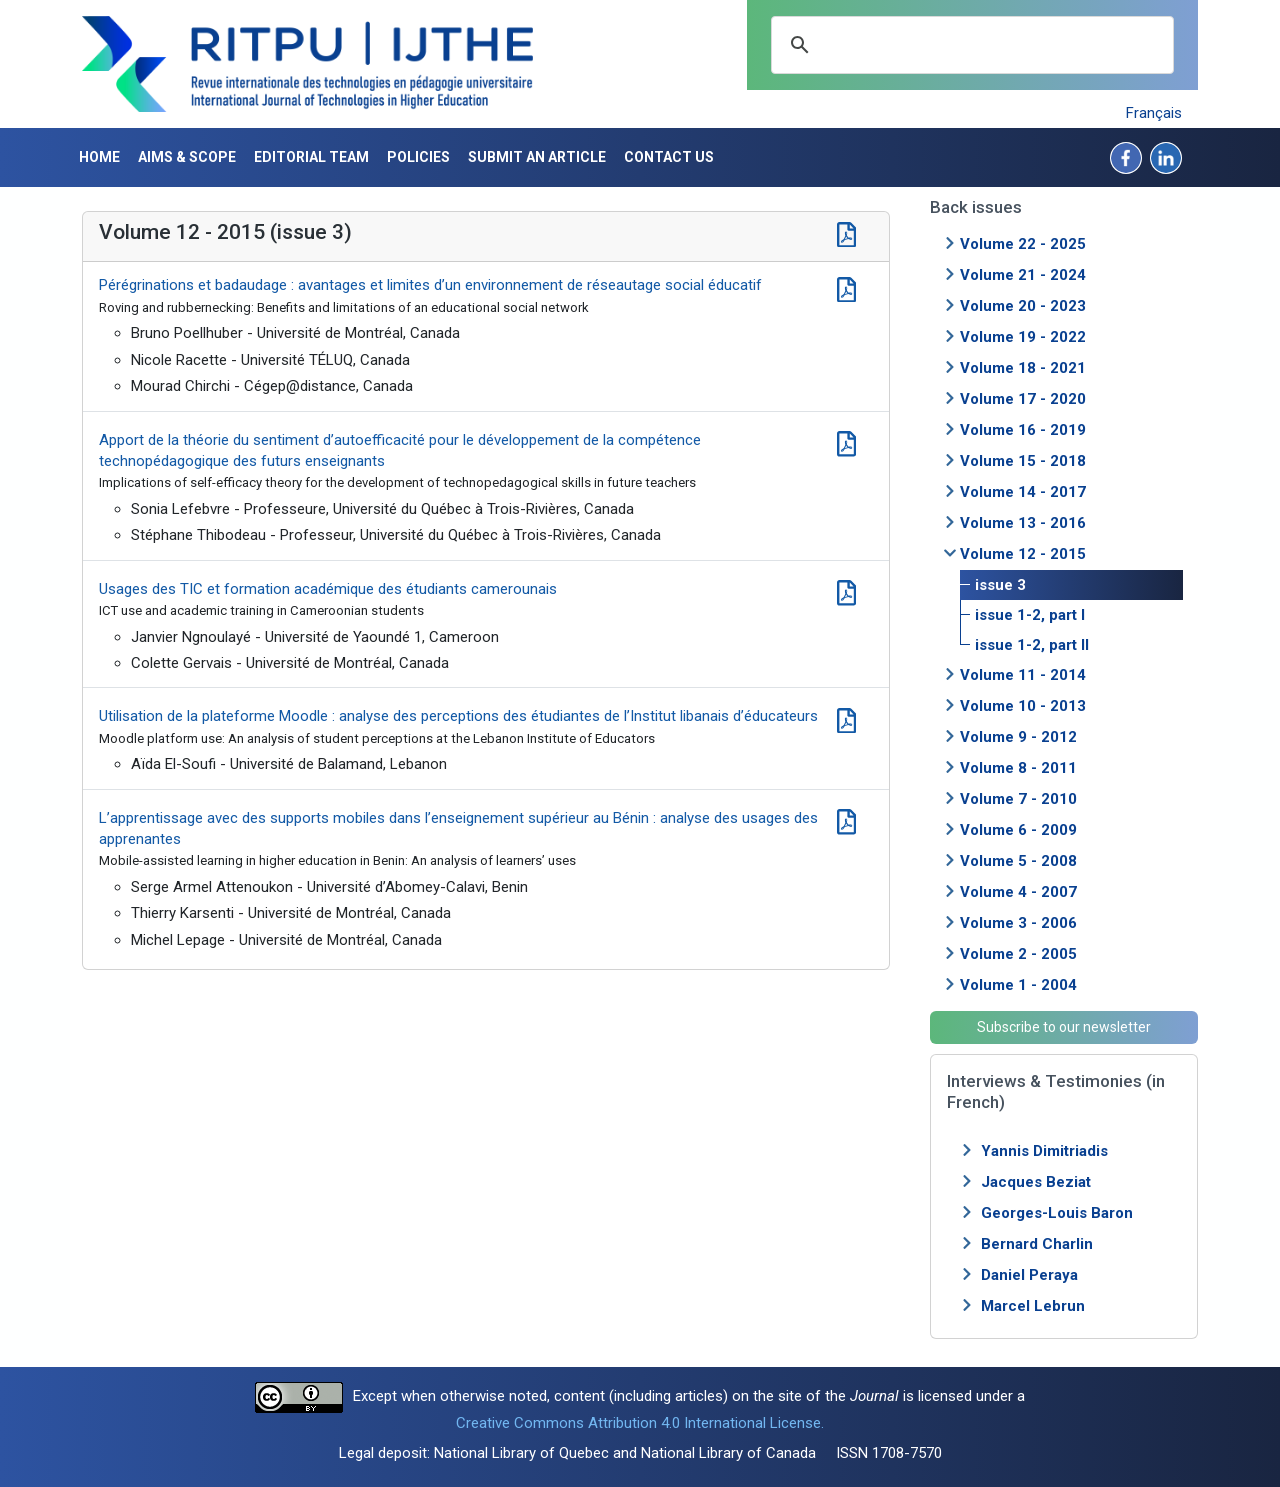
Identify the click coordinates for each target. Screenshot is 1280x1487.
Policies (418, 157)
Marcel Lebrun (1033, 1306)
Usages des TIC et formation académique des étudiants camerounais (328, 589)
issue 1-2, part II (1032, 645)
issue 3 (1000, 585)
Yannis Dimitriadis (1044, 1151)
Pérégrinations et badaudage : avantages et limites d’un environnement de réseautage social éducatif (430, 285)
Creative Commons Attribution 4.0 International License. (640, 1423)
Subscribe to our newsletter (1064, 1027)
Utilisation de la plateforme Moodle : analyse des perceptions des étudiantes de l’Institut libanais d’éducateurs (458, 716)
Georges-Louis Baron (1057, 1213)
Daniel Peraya (1029, 1275)
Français (1154, 113)
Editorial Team (311, 157)
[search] (969, 45)
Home (99, 157)
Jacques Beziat (1036, 1182)
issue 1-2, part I (1030, 615)
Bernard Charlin (1037, 1244)
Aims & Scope (187, 157)
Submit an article (537, 157)
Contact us (669, 157)
